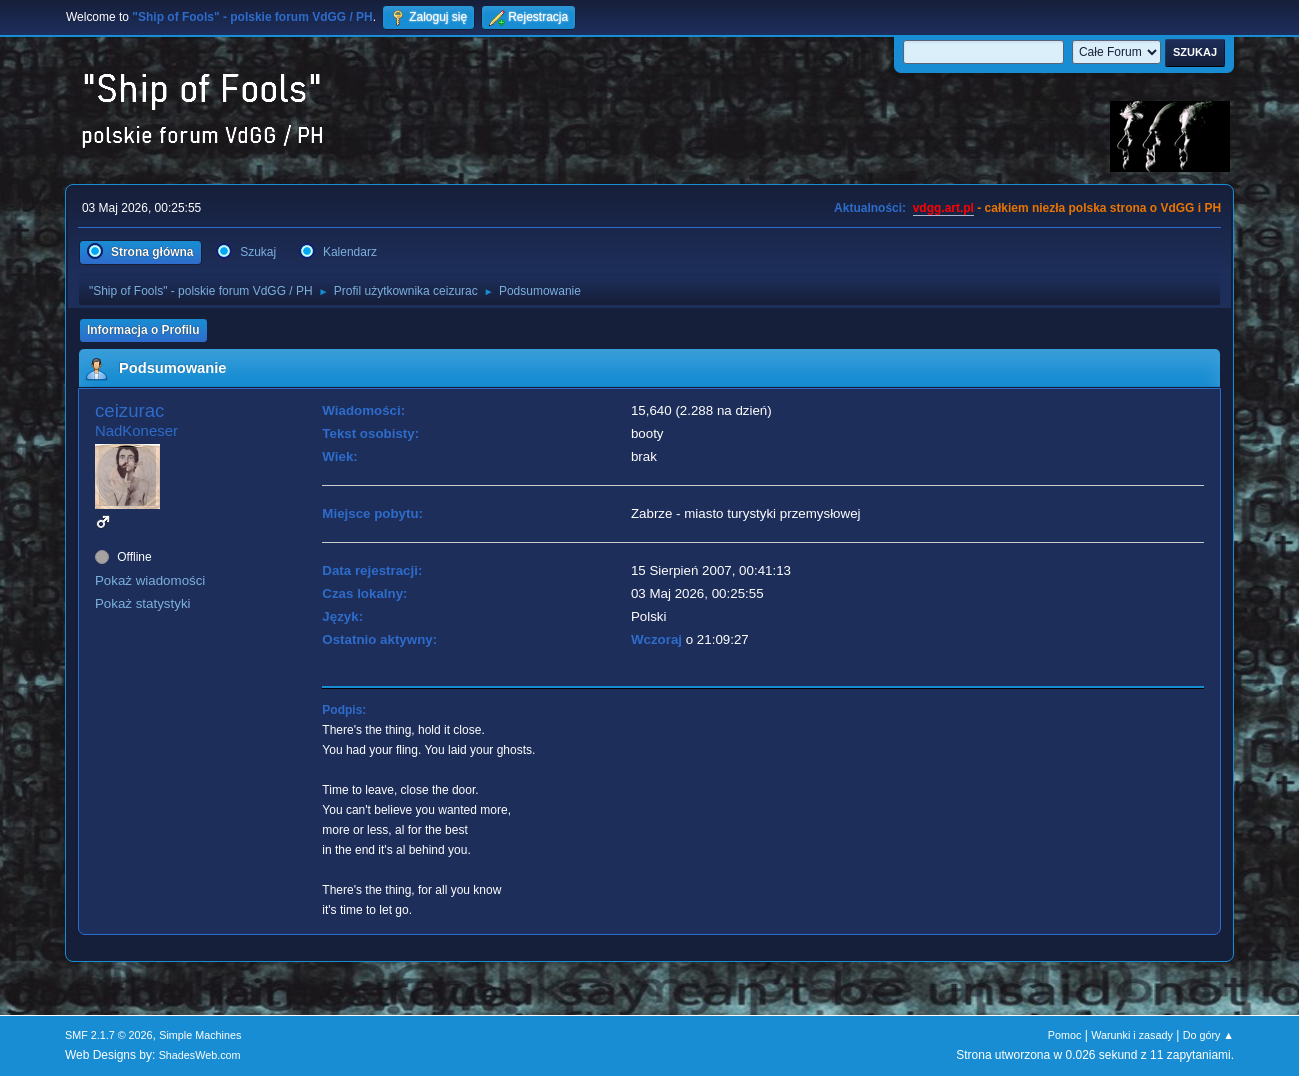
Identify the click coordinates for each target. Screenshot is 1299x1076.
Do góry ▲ (1208, 1035)
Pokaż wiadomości (150, 580)
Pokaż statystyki (143, 603)
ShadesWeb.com (200, 1055)
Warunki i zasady (1132, 1035)
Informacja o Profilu (143, 330)
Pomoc (1065, 1035)
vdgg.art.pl (943, 208)
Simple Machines (200, 1035)
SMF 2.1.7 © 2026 (109, 1035)
